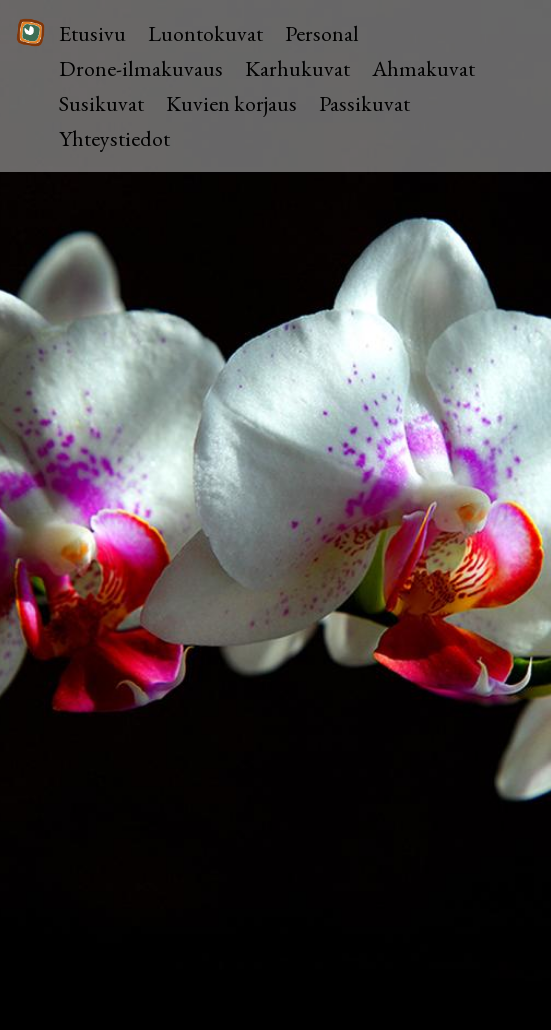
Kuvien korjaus (231, 103)
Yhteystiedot (114, 138)
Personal (322, 33)
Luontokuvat (205, 33)
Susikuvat (101, 103)
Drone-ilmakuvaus (141, 68)
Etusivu (92, 33)
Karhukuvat (297, 68)
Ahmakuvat (423, 68)
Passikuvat (364, 103)
